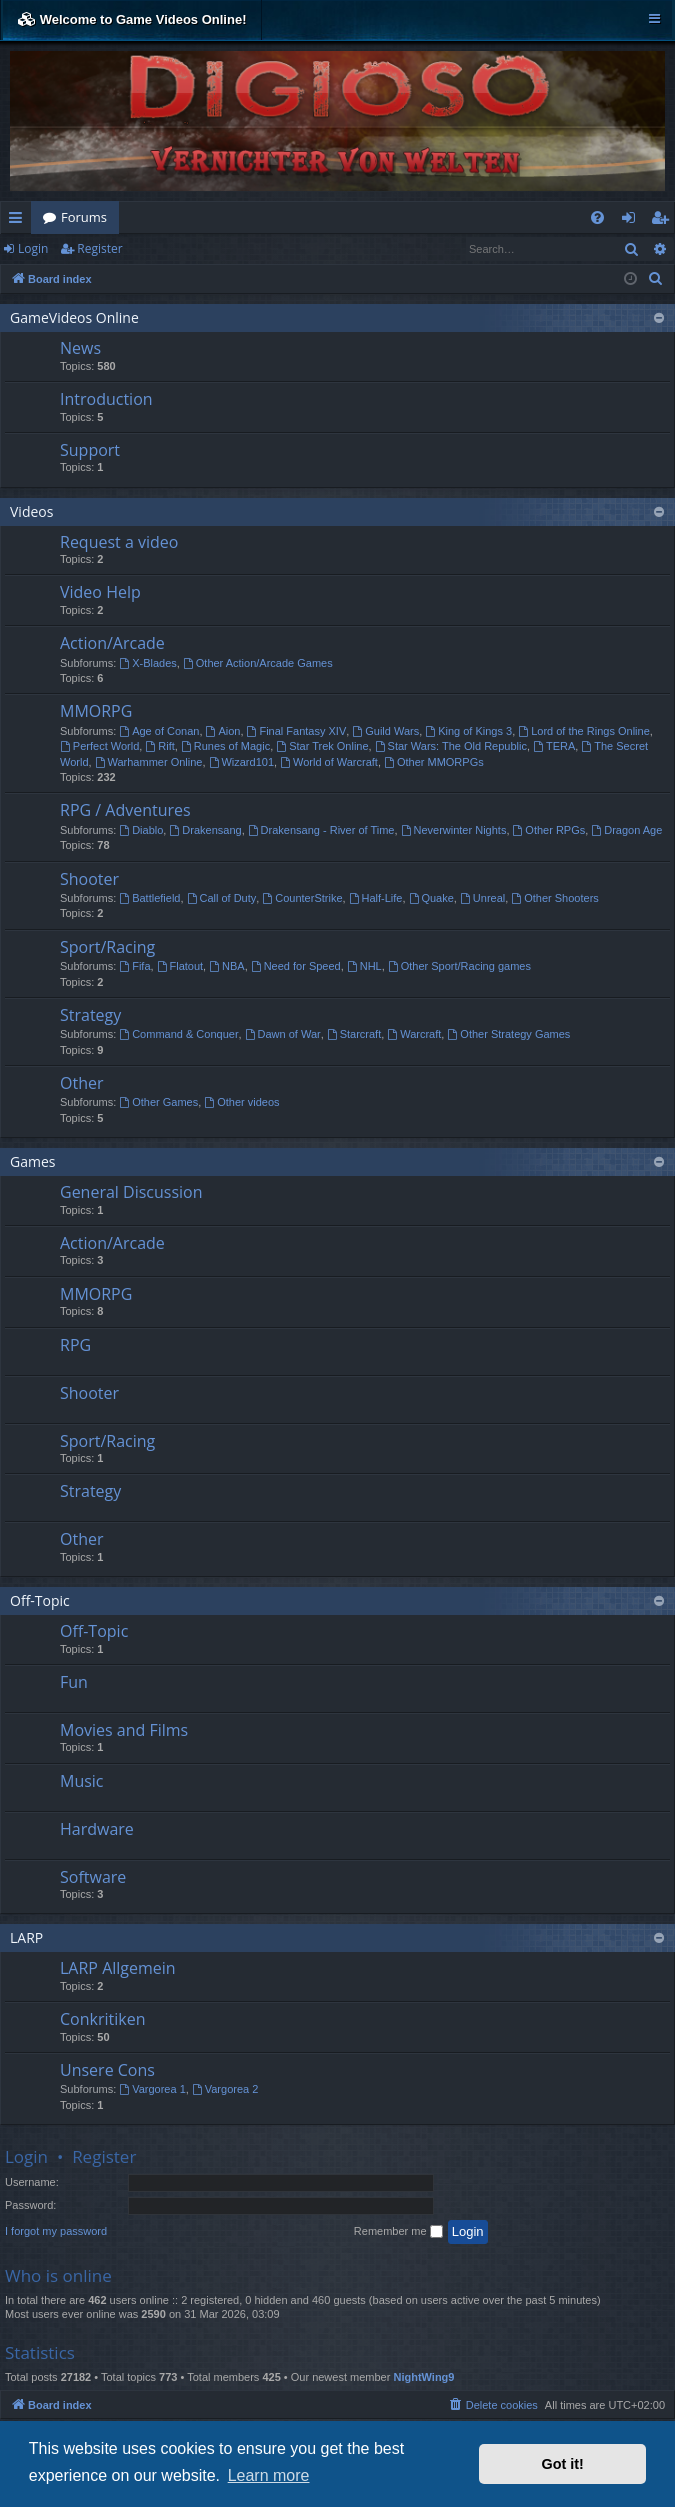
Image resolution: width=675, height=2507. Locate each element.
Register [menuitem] (664, 221)
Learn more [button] (269, 2475)
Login (33, 248)
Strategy (90, 1015)
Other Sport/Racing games (459, 966)
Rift (159, 746)
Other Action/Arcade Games (258, 663)
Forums (84, 217)
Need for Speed (296, 966)
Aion (223, 731)
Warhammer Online (149, 762)
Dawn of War (283, 1034)
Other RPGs (549, 830)
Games (32, 1161)
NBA (226, 966)
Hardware (97, 1829)
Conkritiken (102, 2019)
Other (81, 1083)
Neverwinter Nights (454, 830)
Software (93, 1877)
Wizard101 (241, 762)
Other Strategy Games (508, 1034)
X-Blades (147, 663)
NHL (364, 966)
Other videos (241, 1102)
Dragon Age (626, 830)
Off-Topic (40, 1600)
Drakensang (205, 830)
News (80, 348)
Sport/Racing (107, 947)
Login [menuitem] (632, 221)
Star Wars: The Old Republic (451, 746)
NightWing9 (423, 2377)
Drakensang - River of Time (321, 830)
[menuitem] (597, 217)
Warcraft (414, 1034)
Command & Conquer (178, 1034)
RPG (75, 1345)
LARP (26, 1937)
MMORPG (96, 711)
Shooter (89, 879)
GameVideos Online (74, 317)
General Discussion (131, 1192)
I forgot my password (56, 2231)
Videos (31, 511)
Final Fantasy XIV (297, 731)
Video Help (100, 592)
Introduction (106, 399)
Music (82, 1781)
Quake (431, 898)
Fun (74, 1682)
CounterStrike (302, 898)
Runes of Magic (225, 746)
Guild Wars (385, 731)
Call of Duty (222, 898)
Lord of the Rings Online (583, 731)
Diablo (141, 830)
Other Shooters (554, 898)
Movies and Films (124, 1730)
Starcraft (354, 1034)
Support (90, 450)
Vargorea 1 (152, 2089)
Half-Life (376, 898)
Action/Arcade (112, 643)
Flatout (180, 966)
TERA (554, 746)
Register (99, 248)
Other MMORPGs (434, 762)
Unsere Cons (107, 2070)
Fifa (134, 966)
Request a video (119, 542)
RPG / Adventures (125, 810)
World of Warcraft (329, 762)
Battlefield (149, 898)
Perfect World (99, 746)
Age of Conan (159, 731)
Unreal (482, 898)
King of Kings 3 (468, 731)
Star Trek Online (322, 746)
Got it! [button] (563, 2464)
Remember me (398, 2232)
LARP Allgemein (118, 1968)
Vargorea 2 (225, 2089)
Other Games (158, 1102)
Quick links (19, 221)
